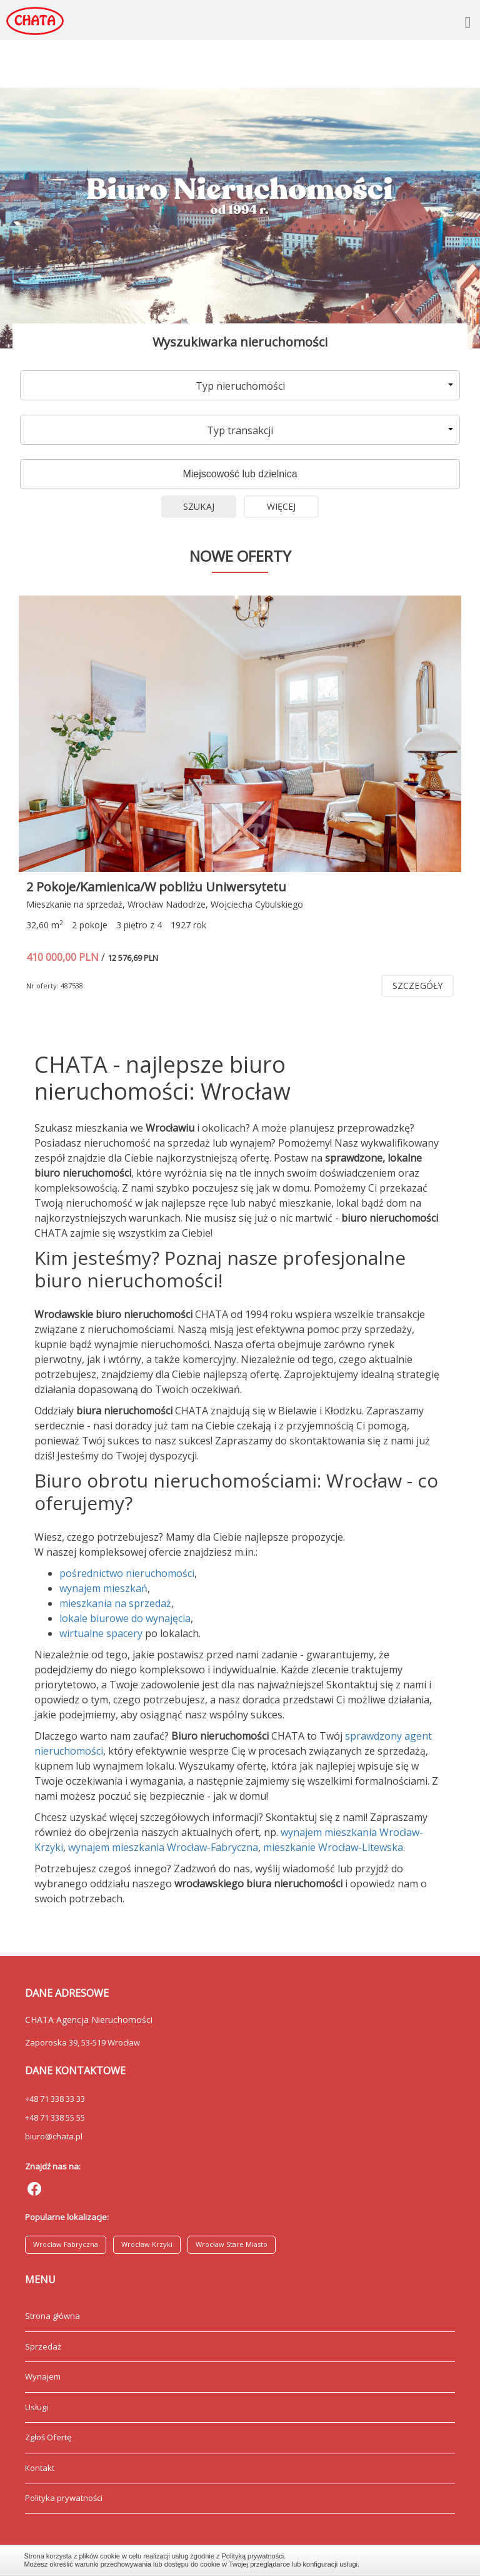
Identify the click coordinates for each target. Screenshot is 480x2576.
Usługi (36, 2407)
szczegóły (417, 985)
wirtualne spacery (100, 1633)
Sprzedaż (43, 2346)
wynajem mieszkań (103, 1588)
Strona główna (52, 2315)
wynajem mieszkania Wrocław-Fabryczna (163, 1847)
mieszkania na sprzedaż (115, 1603)
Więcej (281, 506)
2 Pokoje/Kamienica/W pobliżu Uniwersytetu (156, 886)
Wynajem (43, 2376)
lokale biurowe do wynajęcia (125, 1618)
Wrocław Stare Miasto (232, 2244)
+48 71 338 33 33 (55, 2098)
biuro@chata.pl (53, 2136)
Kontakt (39, 2467)
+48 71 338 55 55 (55, 2117)
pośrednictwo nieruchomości (126, 1573)
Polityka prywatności (63, 2497)
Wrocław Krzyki (146, 2244)
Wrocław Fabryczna (65, 2244)
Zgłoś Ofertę (48, 2437)
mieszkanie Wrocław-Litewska (333, 1847)
